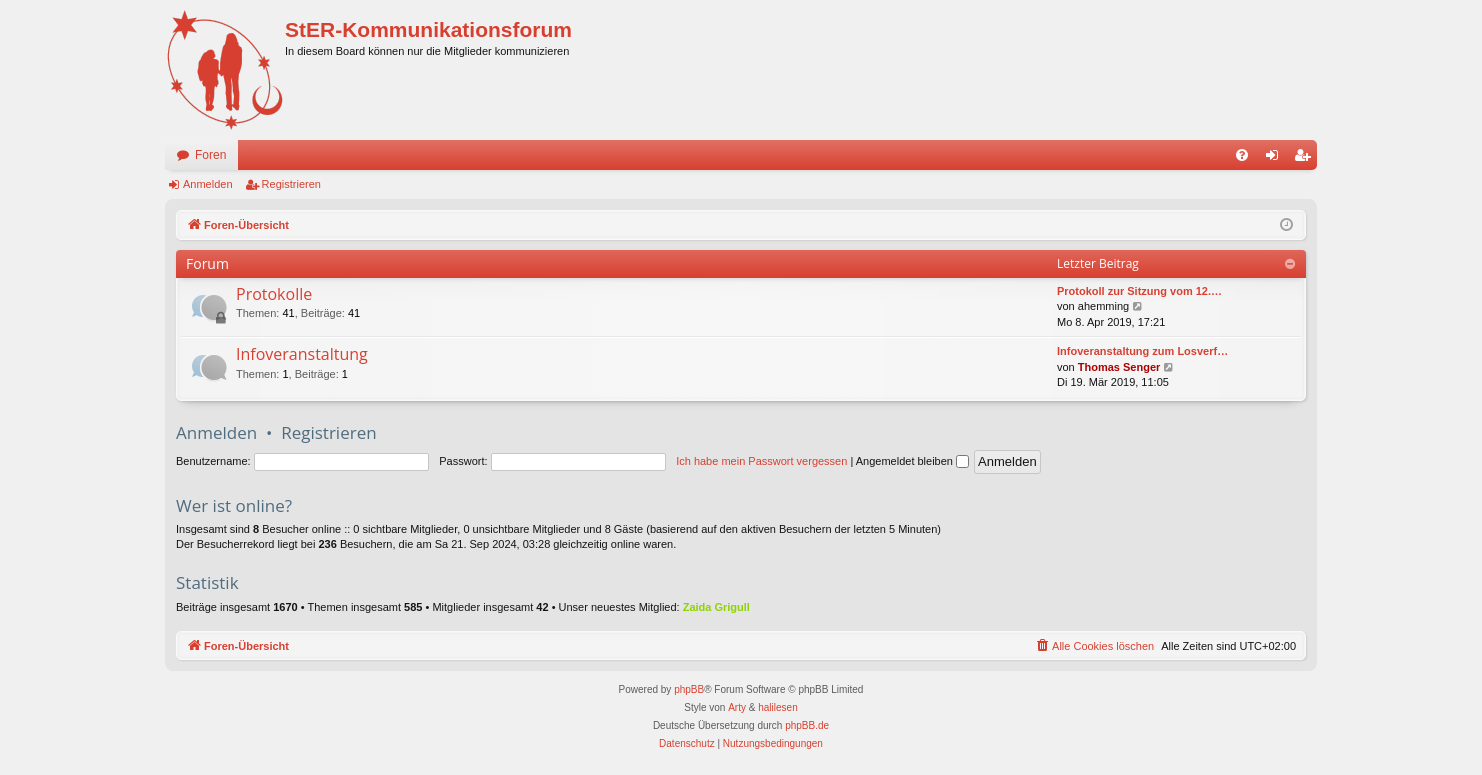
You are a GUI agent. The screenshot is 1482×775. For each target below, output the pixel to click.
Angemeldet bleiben (912, 461)
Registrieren (291, 184)
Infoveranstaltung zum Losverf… (1142, 351)
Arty (737, 707)
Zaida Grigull (716, 607)
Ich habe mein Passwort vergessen (761, 461)
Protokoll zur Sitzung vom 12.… (1139, 291)
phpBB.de (807, 725)
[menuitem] (1242, 155)
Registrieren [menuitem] (1306, 159)
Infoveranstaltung (302, 354)
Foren (210, 155)
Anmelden (208, 184)
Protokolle (274, 294)
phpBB (689, 689)
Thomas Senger (1119, 367)
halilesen (777, 707)
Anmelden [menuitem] (1276, 159)
